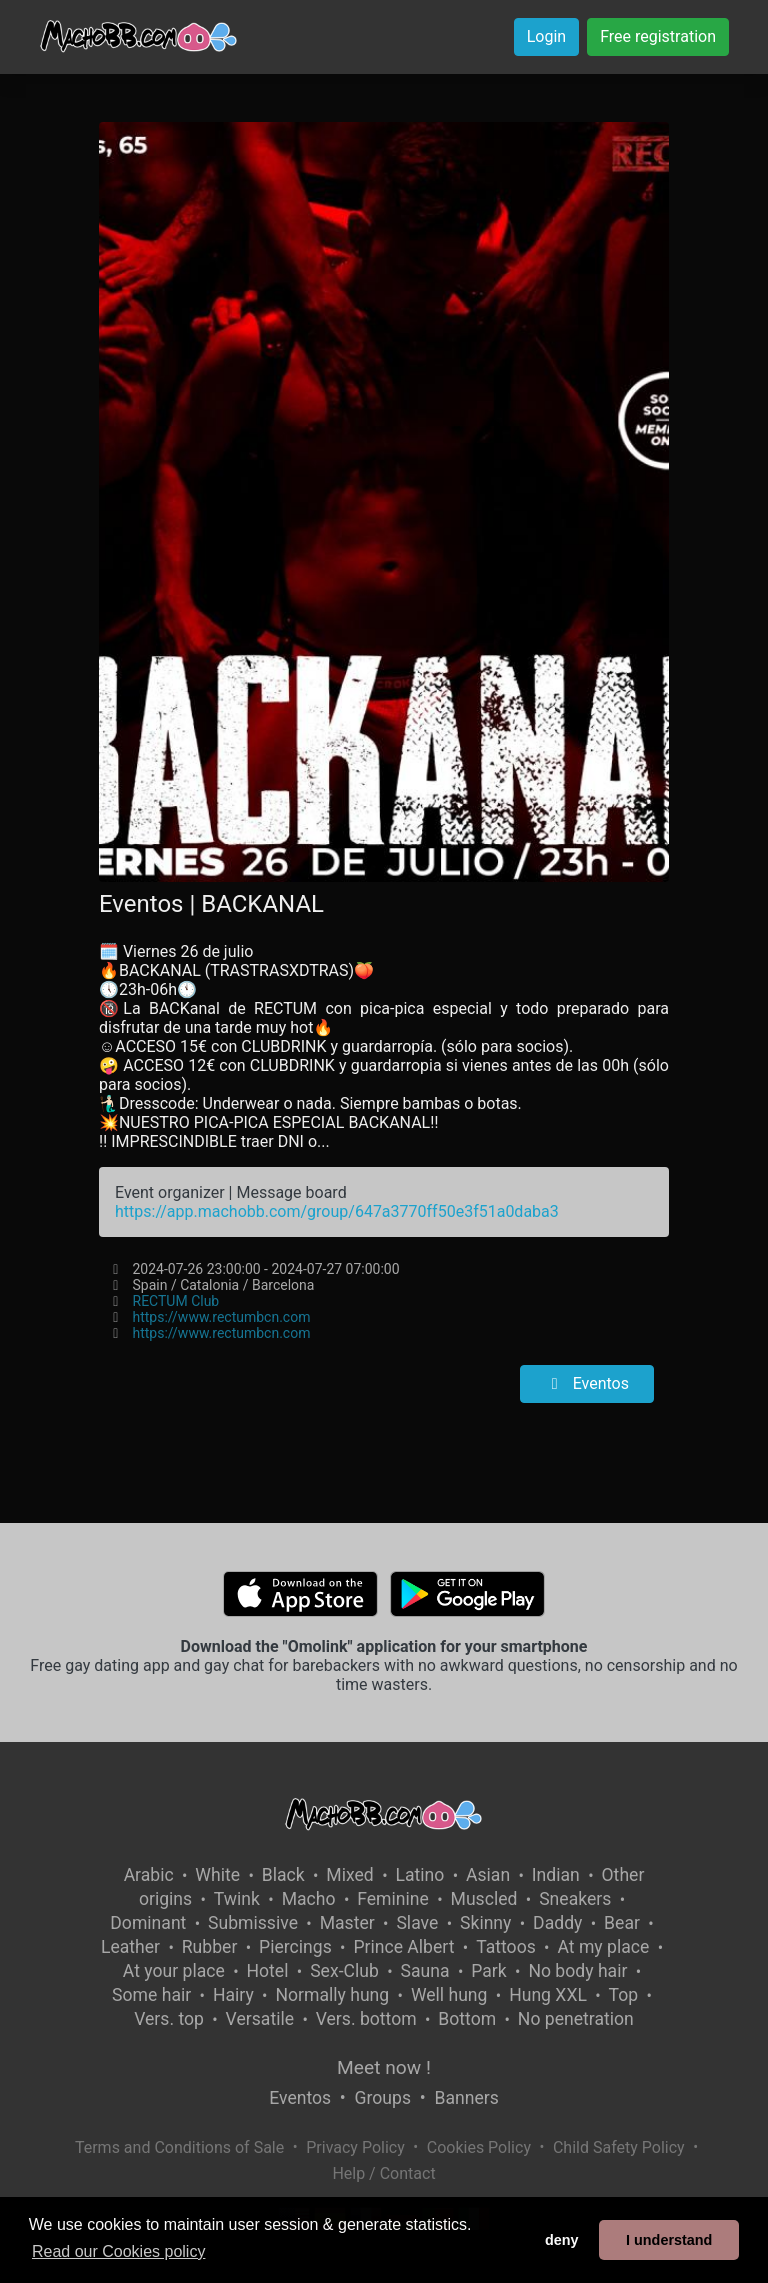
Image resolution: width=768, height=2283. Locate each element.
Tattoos (506, 1947)
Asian (488, 1875)
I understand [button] (669, 2240)
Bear (622, 1923)
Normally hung (332, 1995)
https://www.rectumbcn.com (222, 1317)
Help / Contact (383, 2173)
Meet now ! (384, 2067)
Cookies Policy (479, 2147)
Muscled (484, 1899)
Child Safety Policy (619, 2147)
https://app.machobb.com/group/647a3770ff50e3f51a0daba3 (337, 1211)
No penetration (576, 2019)
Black (283, 1875)
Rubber (210, 1947)
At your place (174, 1971)
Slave (417, 1923)
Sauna (425, 1971)
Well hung (449, 1995)
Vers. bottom (366, 2019)
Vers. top (169, 2019)
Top (624, 1995)
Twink (237, 1899)
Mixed (349, 1875)
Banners (466, 2098)
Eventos (587, 1383)
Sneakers (575, 1899)
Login (546, 36)
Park (488, 1971)
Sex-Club (344, 1971)
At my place (603, 1947)
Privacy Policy (355, 2147)
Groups (383, 2098)
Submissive (253, 1923)
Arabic (149, 1875)
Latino (419, 1875)
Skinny (485, 1923)
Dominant (148, 1923)
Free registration (658, 36)
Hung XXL (548, 1995)
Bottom (467, 2019)
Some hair (151, 1995)
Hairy (233, 1995)
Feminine (393, 1899)
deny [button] (562, 2240)
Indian (556, 1875)
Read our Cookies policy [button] (118, 2251)
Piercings (295, 1947)
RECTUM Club (176, 1301)
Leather (130, 1947)
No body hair (577, 1971)
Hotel (268, 1971)
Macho (309, 1899)
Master (347, 1923)
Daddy (557, 1923)
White (217, 1875)
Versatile (260, 2019)
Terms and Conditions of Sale (179, 2147)
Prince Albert (403, 1947)
